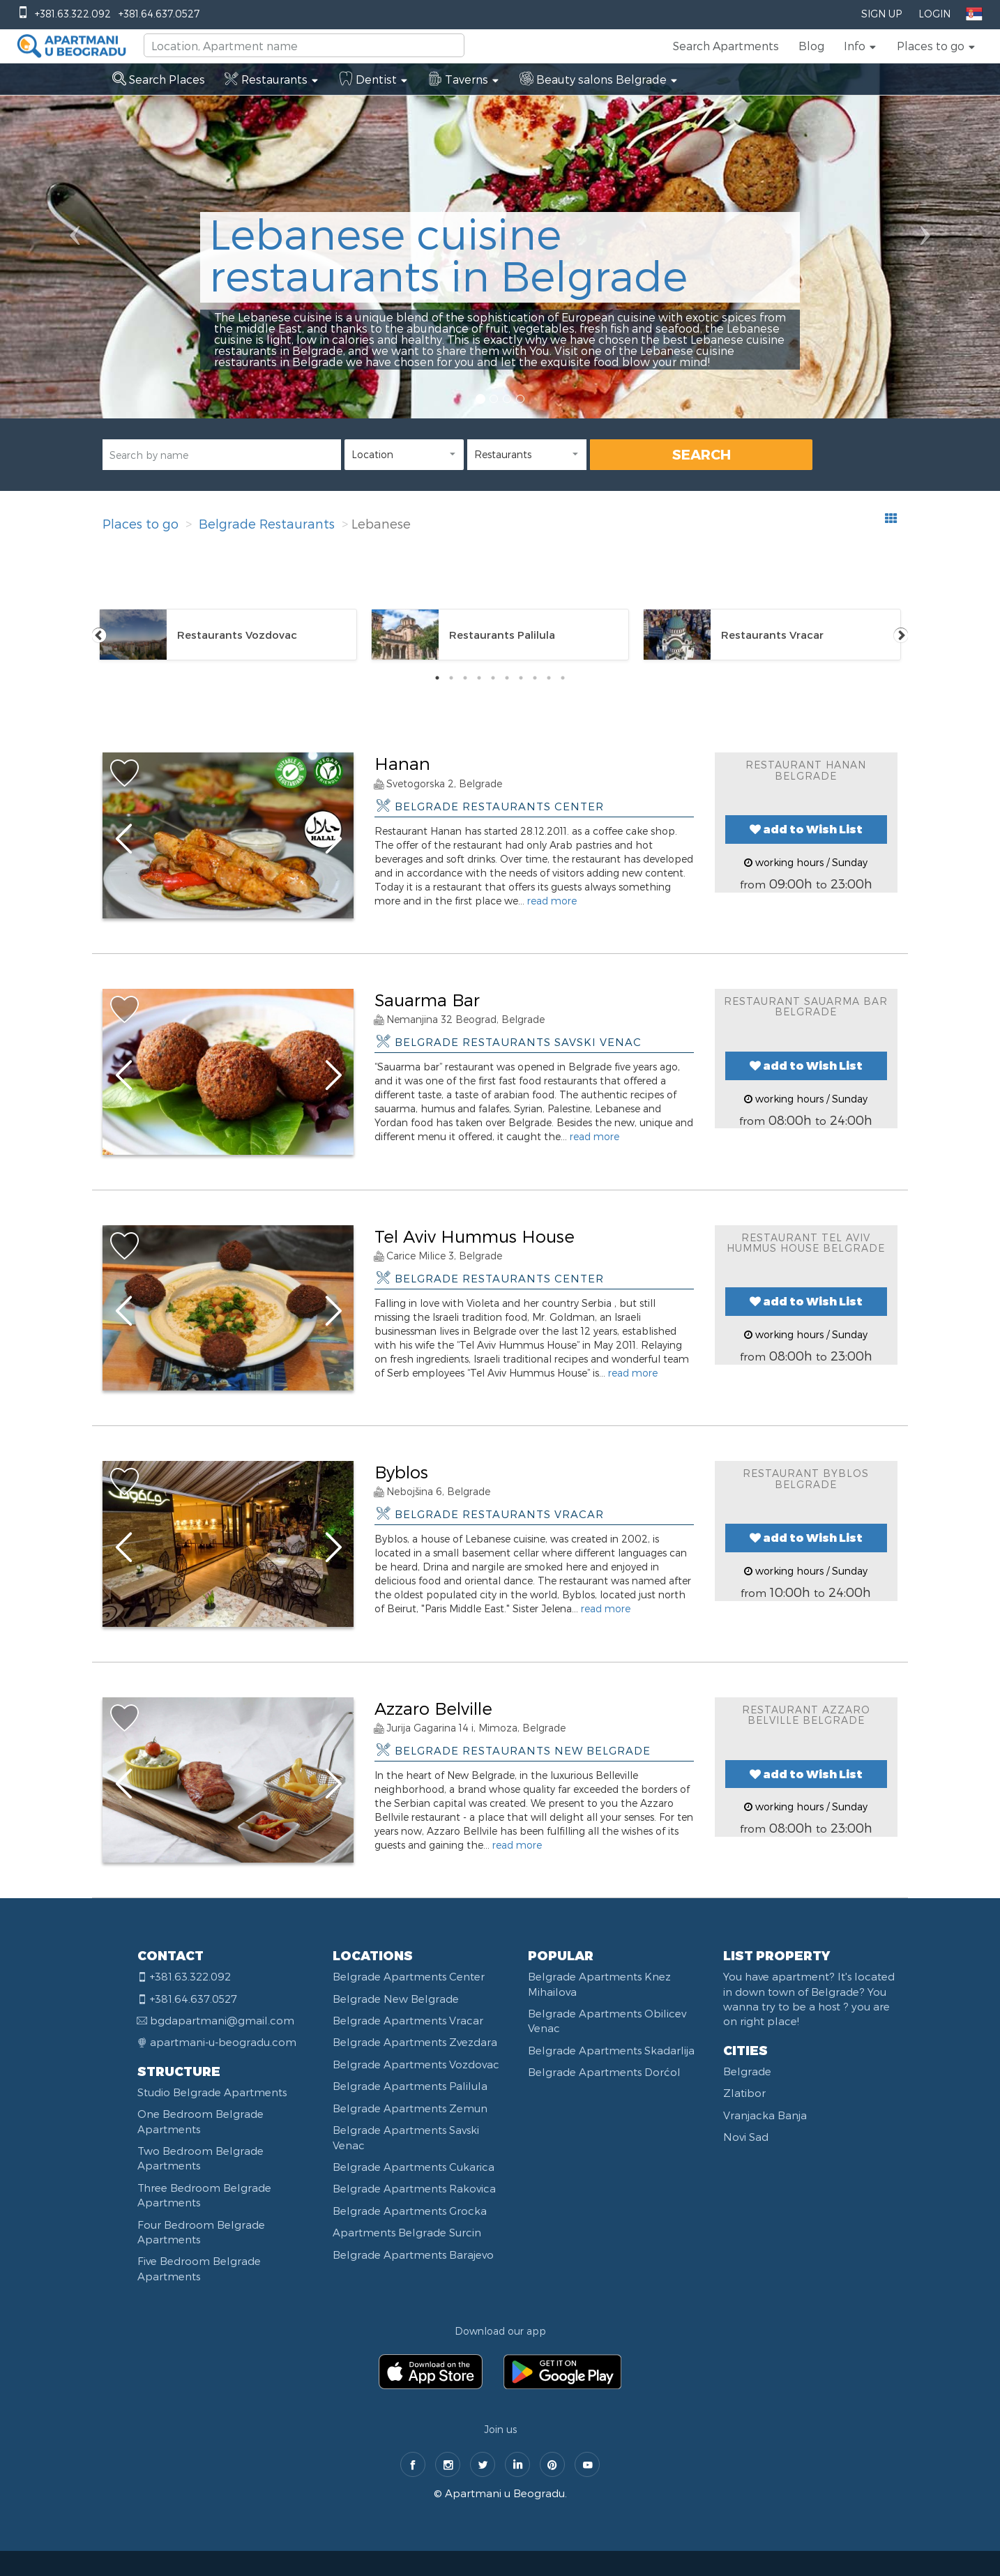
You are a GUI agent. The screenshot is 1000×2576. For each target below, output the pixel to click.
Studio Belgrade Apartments (212, 2092)
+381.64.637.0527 (159, 14)
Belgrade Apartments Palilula (410, 2085)
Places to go (141, 523)
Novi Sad (745, 2136)
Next (901, 635)
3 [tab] (465, 678)
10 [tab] (562, 678)
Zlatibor (744, 2092)
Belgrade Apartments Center (409, 1976)
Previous (99, 635)
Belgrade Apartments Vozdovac (416, 2064)
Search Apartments (726, 45)
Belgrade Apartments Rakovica (414, 2188)
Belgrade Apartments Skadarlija (611, 2050)
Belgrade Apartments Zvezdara (415, 2042)
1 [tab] (437, 678)
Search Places (158, 79)
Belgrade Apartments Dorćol (604, 2072)
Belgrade (747, 2071)
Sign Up (881, 14)
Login (934, 14)
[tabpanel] (228, 634)
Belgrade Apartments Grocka (410, 2210)
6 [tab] (506, 678)
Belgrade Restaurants (267, 523)
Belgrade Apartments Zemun (410, 2108)
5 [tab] (493, 678)
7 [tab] (520, 678)
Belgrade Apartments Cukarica (413, 2166)
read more (552, 901)
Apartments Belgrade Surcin (407, 2232)
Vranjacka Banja (765, 2115)
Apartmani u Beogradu (505, 2493)
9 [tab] (548, 678)
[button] (860, 46)
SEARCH (701, 454)
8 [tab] (534, 678)
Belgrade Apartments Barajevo (413, 2254)
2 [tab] (451, 678)
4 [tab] (479, 678)
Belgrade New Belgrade (396, 1998)
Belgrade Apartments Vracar (408, 2020)
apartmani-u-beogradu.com (223, 2042)
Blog (811, 45)
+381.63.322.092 (73, 14)
